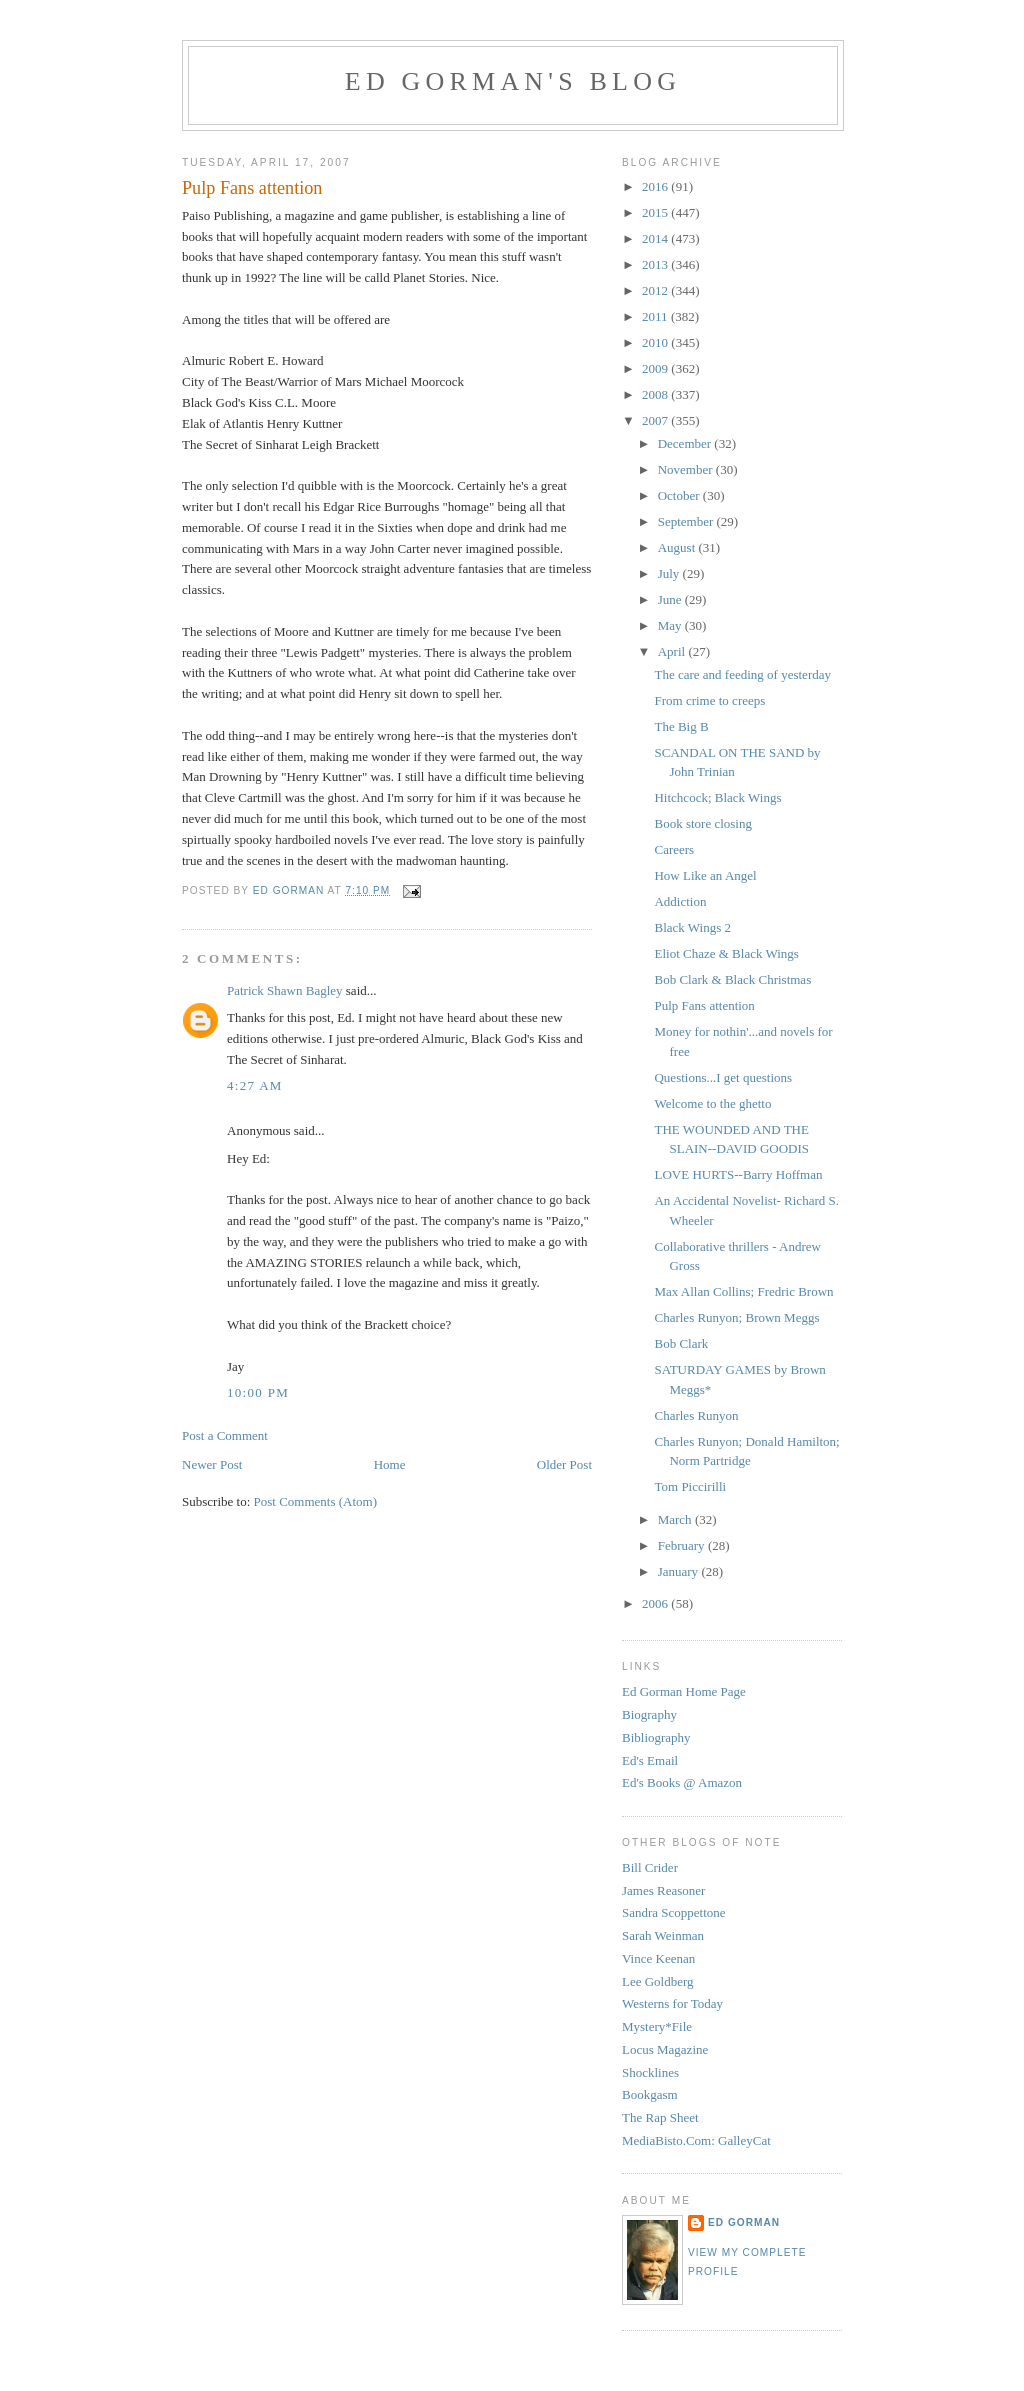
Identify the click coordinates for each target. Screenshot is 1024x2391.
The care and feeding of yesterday (742, 674)
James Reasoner (663, 1890)
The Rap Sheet (660, 2117)
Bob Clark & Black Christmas (732, 979)
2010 (656, 342)
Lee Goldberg (658, 1981)
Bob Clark (681, 1343)
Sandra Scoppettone (674, 1912)
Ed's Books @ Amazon (682, 1782)
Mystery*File (657, 2026)
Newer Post (212, 1464)
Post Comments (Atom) (316, 1501)
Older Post (564, 1464)
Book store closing (703, 823)
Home (390, 1464)
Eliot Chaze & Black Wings (726, 953)
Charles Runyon (696, 1415)
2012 (656, 290)
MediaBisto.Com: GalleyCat (696, 2140)
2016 (656, 186)
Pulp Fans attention (704, 1005)
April (673, 651)
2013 (656, 264)
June (671, 599)
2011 (656, 316)
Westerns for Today (672, 2003)
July (670, 573)
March (676, 1519)
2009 (656, 368)
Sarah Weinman (663, 1935)
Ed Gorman (744, 2222)
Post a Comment (225, 1435)
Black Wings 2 (692, 927)
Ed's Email (650, 1760)
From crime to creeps (709, 700)
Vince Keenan (658, 1958)
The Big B (681, 726)
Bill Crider (650, 1867)
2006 (656, 1603)
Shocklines (650, 2072)
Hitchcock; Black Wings (717, 797)
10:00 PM (258, 1392)
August (678, 547)
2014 (656, 238)
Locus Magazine (665, 2049)
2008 (656, 394)
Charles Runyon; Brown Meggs (736, 1317)
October (680, 495)
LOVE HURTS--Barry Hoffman (738, 1174)
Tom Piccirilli (690, 1486)
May (671, 625)
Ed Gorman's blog (513, 81)
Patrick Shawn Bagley (285, 990)
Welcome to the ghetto (712, 1103)
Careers (674, 849)
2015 (656, 212)
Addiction (680, 901)
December (686, 443)
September (687, 521)
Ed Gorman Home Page (684, 1691)
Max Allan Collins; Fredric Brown (743, 1291)
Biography (649, 1714)
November (687, 469)
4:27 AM (255, 1085)
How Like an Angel (705, 875)
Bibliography (656, 1737)
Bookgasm (650, 2094)
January (680, 1571)
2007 (656, 420)
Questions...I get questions (723, 1077)
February (683, 1545)
